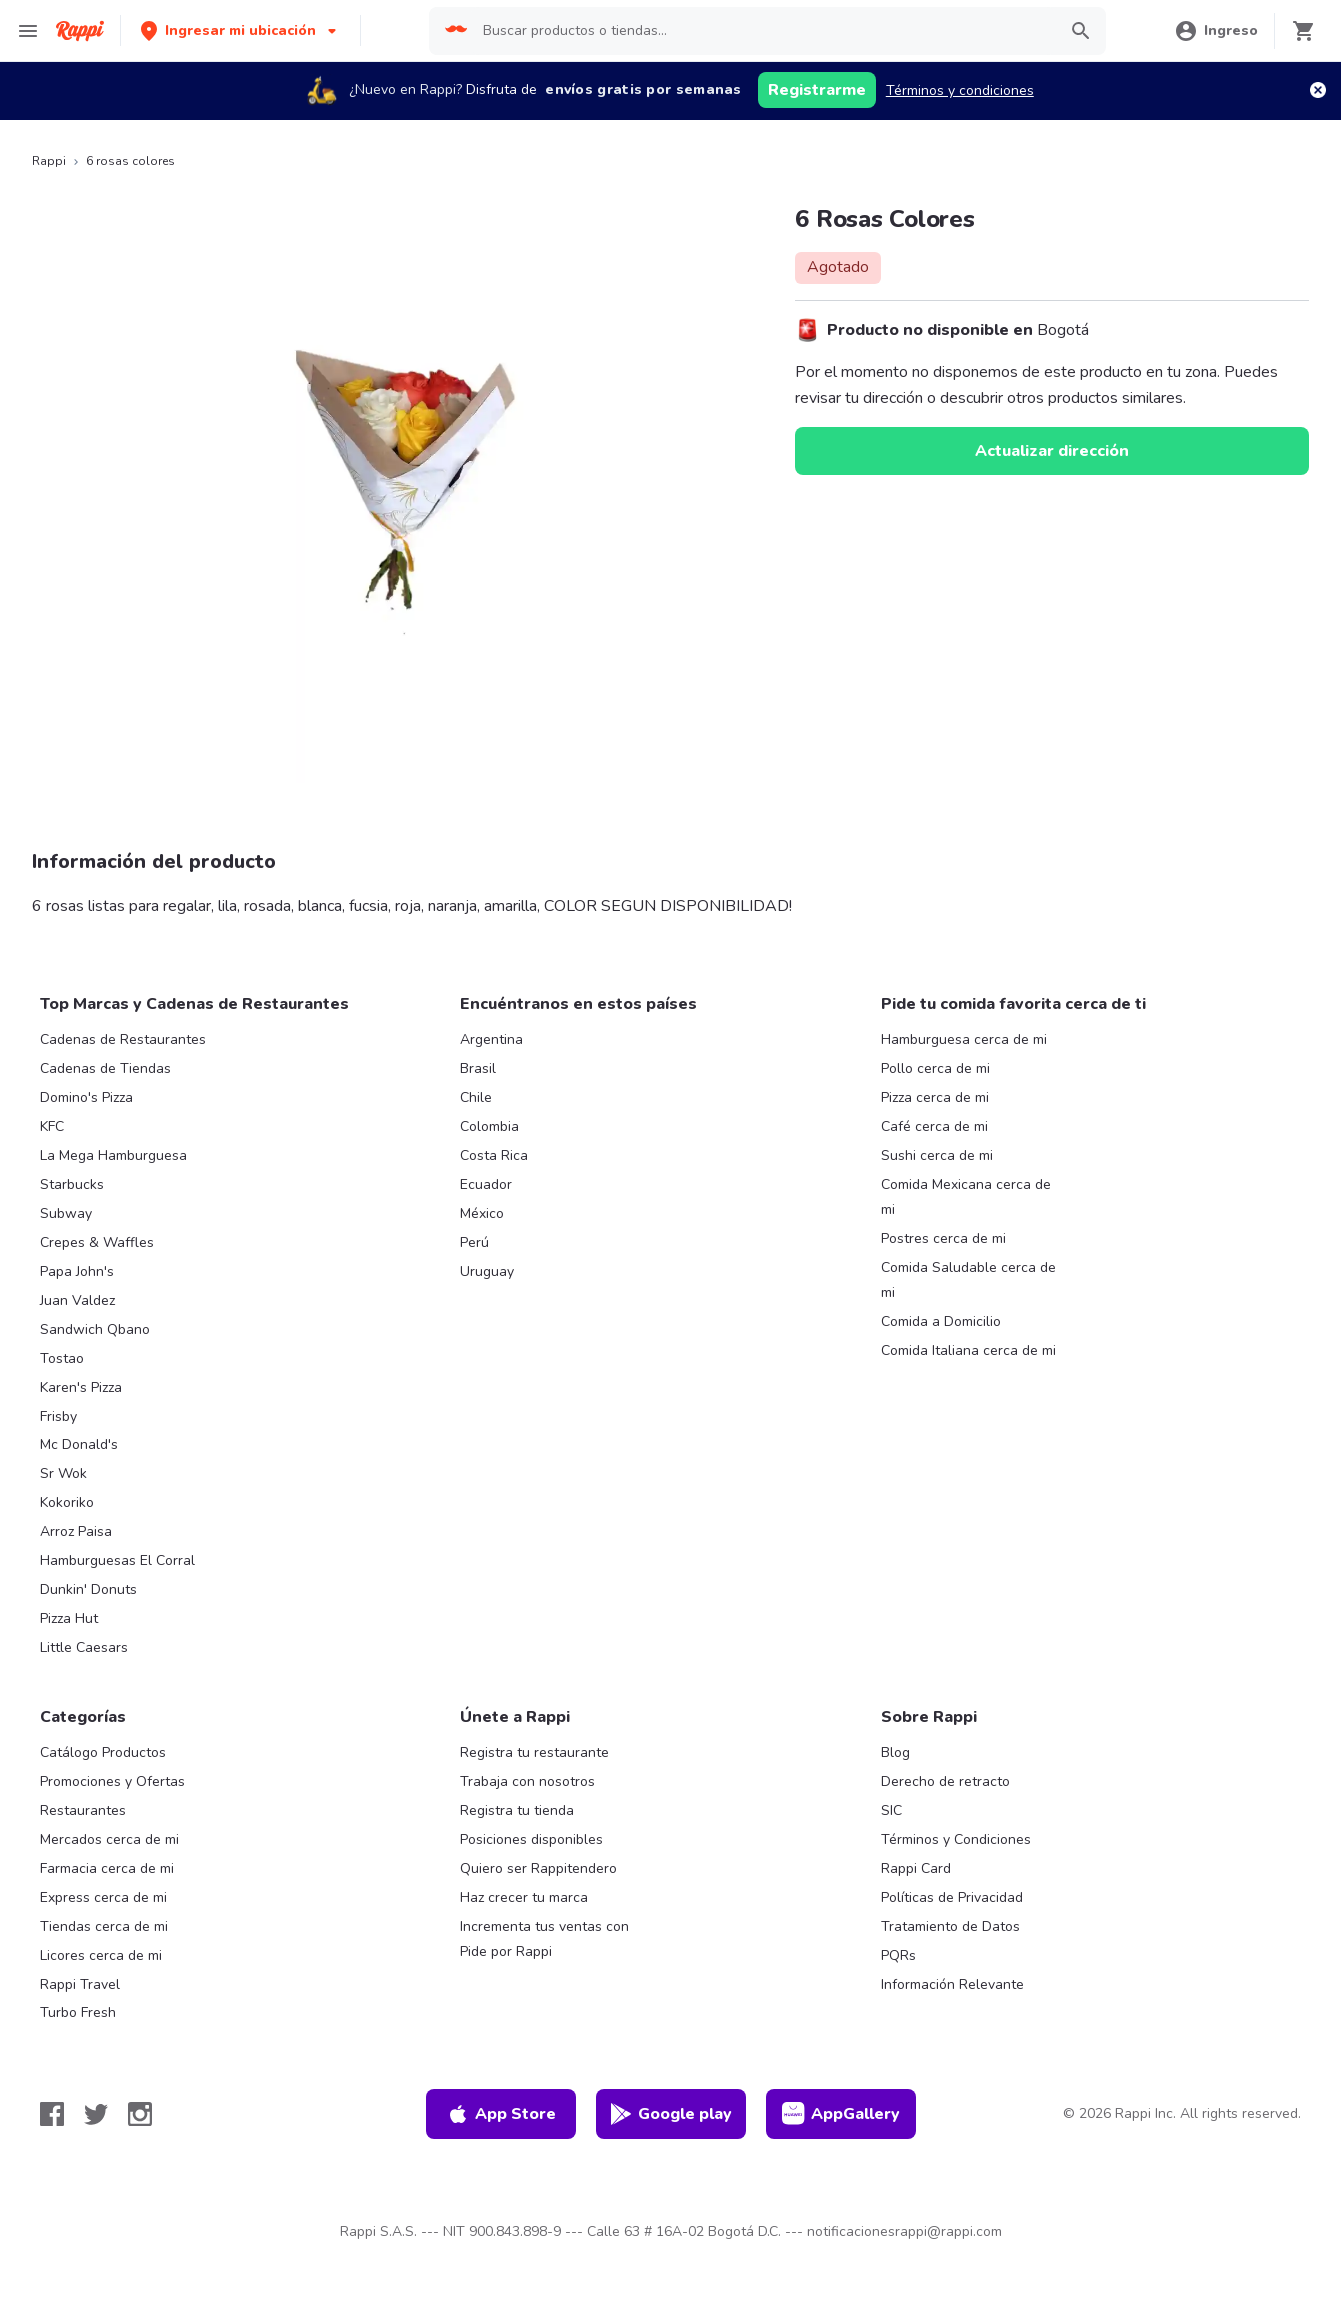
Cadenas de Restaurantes (123, 1039)
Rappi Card (916, 1868)
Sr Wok (63, 1473)
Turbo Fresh (78, 2012)
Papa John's (77, 1271)
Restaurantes (83, 1810)
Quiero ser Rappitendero (538, 1868)
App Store (501, 2114)
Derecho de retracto (945, 1781)
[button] (240, 30)
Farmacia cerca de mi (107, 1868)
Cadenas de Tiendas (105, 1068)
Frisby (58, 1416)
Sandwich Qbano (95, 1329)
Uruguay (487, 1271)
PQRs (898, 1955)
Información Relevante (952, 1984)
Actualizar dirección (1052, 451)
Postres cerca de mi (943, 1238)
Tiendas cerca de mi (104, 1926)
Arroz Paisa (76, 1531)
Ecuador (486, 1184)
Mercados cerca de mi (109, 1839)
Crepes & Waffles (97, 1242)
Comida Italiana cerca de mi (968, 1350)
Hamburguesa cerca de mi (964, 1039)
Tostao (62, 1358)
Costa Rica (494, 1155)
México (482, 1213)
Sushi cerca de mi (937, 1155)
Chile (476, 1097)
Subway (66, 1213)
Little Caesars (84, 1647)
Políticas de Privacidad (952, 1897)
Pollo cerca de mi (935, 1068)
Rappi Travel (80, 1984)
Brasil (478, 1068)
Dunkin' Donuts (88, 1589)
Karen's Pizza (81, 1387)
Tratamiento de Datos (950, 1926)
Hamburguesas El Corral (117, 1560)
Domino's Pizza (86, 1097)
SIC (891, 1810)
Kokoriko (67, 1502)
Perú (474, 1242)
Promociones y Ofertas (112, 1781)
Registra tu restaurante (534, 1752)
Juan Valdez (77, 1300)
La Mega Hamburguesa (113, 1155)
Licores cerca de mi (101, 1955)
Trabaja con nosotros (527, 1781)
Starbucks (72, 1184)
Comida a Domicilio (941, 1321)
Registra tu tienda (517, 1810)
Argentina (491, 1039)
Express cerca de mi (103, 1897)
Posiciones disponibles (531, 1839)
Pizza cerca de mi (935, 1097)
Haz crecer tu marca (524, 1897)
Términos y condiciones (960, 90)
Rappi (49, 161)
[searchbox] (763, 31)
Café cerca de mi (934, 1126)
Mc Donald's (79, 1444)
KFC (52, 1126)
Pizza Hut (69, 1618)
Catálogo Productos (103, 1752)
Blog (895, 1752)
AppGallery (841, 2114)
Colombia (489, 1126)
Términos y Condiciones (956, 1839)
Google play (670, 2114)
